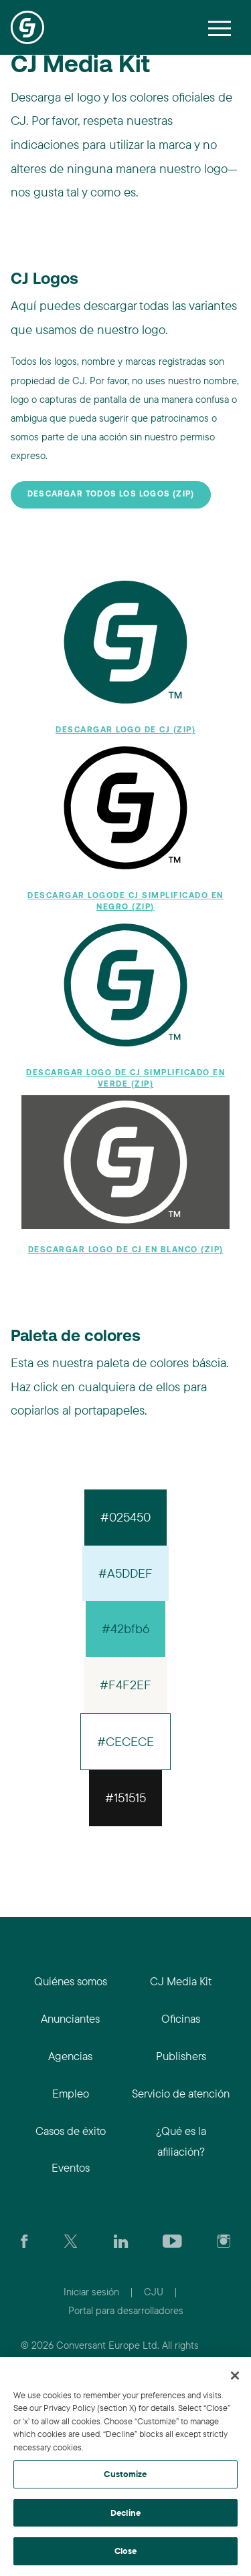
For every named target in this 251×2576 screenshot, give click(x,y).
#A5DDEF (125, 1573)
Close (125, 2550)
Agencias (70, 2056)
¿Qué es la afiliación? (181, 2141)
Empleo (70, 2093)
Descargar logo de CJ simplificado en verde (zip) (125, 1079)
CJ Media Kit (181, 1981)
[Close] (235, 2375)
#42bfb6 (125, 1628)
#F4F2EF (125, 1685)
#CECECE (125, 1741)
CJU (153, 2291)
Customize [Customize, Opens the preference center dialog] (125, 2473)
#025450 (125, 1517)
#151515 (125, 1798)
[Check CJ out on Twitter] (70, 2240)
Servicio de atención (181, 2093)
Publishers (181, 2056)
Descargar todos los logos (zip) (110, 494)
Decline (125, 2512)
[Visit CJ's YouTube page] (172, 2240)
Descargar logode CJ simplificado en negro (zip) (125, 901)
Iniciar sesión (91, 2291)
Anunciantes (70, 2018)
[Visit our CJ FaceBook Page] (24, 2240)
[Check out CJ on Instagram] (223, 2240)
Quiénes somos (70, 1981)
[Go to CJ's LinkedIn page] (121, 2240)
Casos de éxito (70, 2131)
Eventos (71, 2167)
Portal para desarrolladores (125, 2310)
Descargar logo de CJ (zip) (125, 730)
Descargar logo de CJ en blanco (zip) (126, 1250)
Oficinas (180, 2018)
